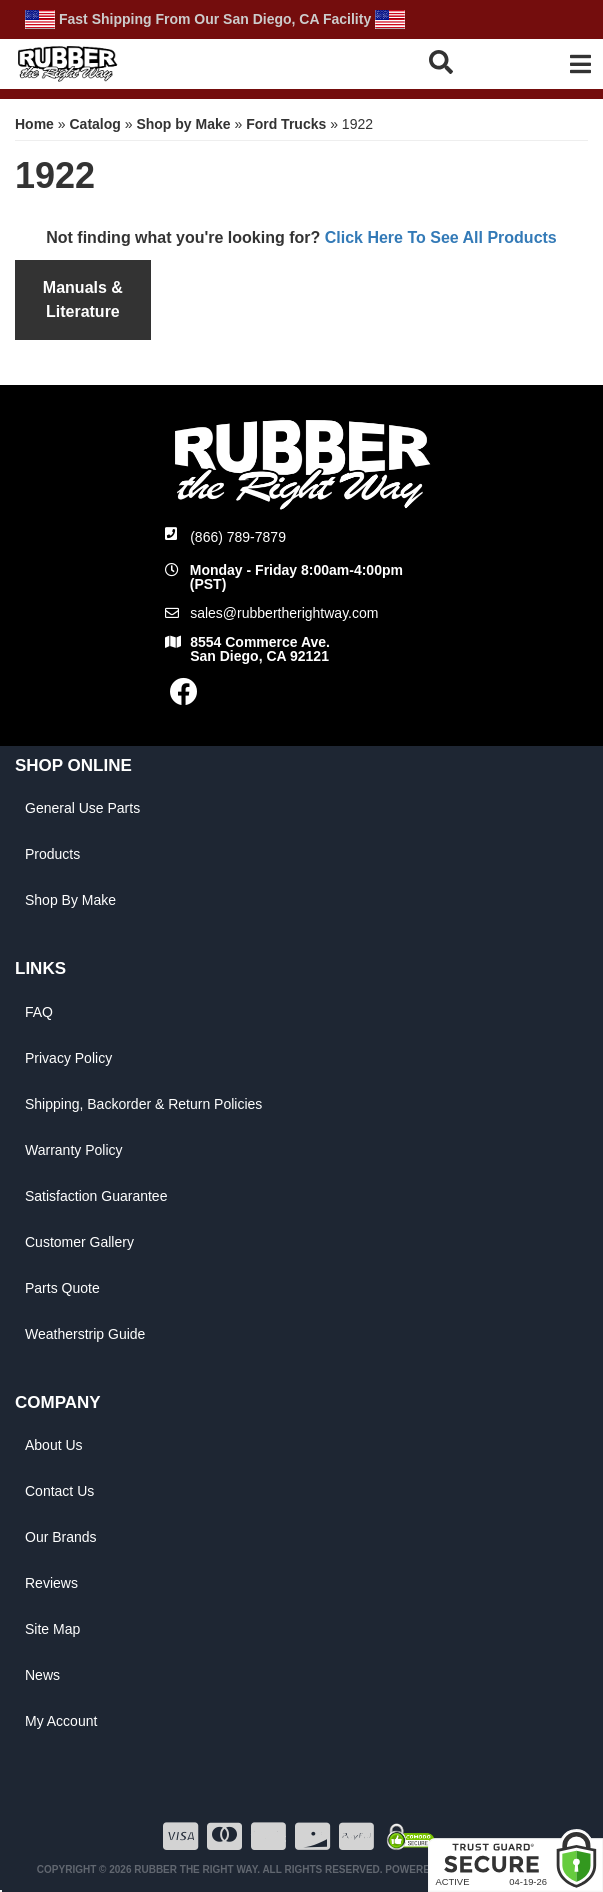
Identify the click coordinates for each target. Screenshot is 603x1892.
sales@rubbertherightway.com (284, 613)
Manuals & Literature (83, 299)
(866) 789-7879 (238, 537)
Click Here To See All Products (441, 237)
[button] (462, 61)
